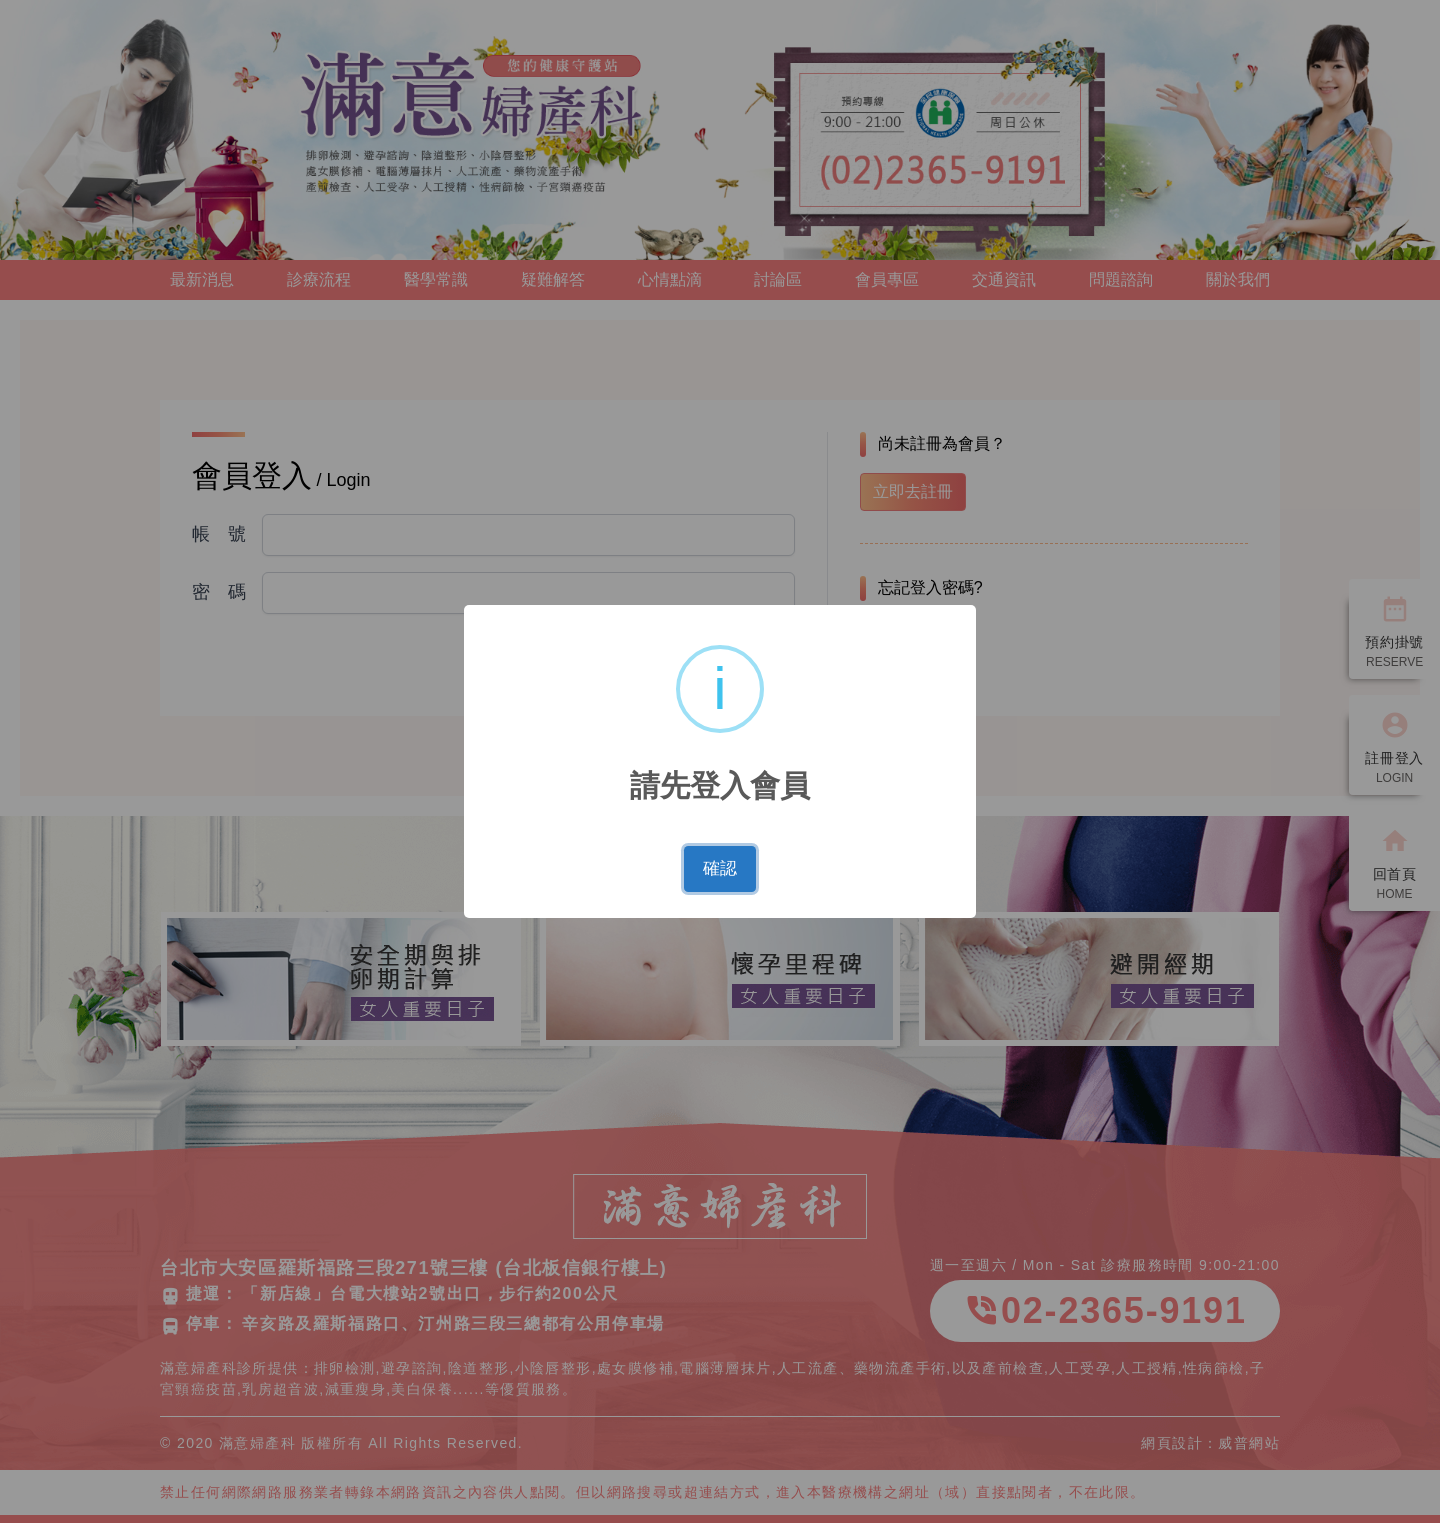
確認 (720, 868)
